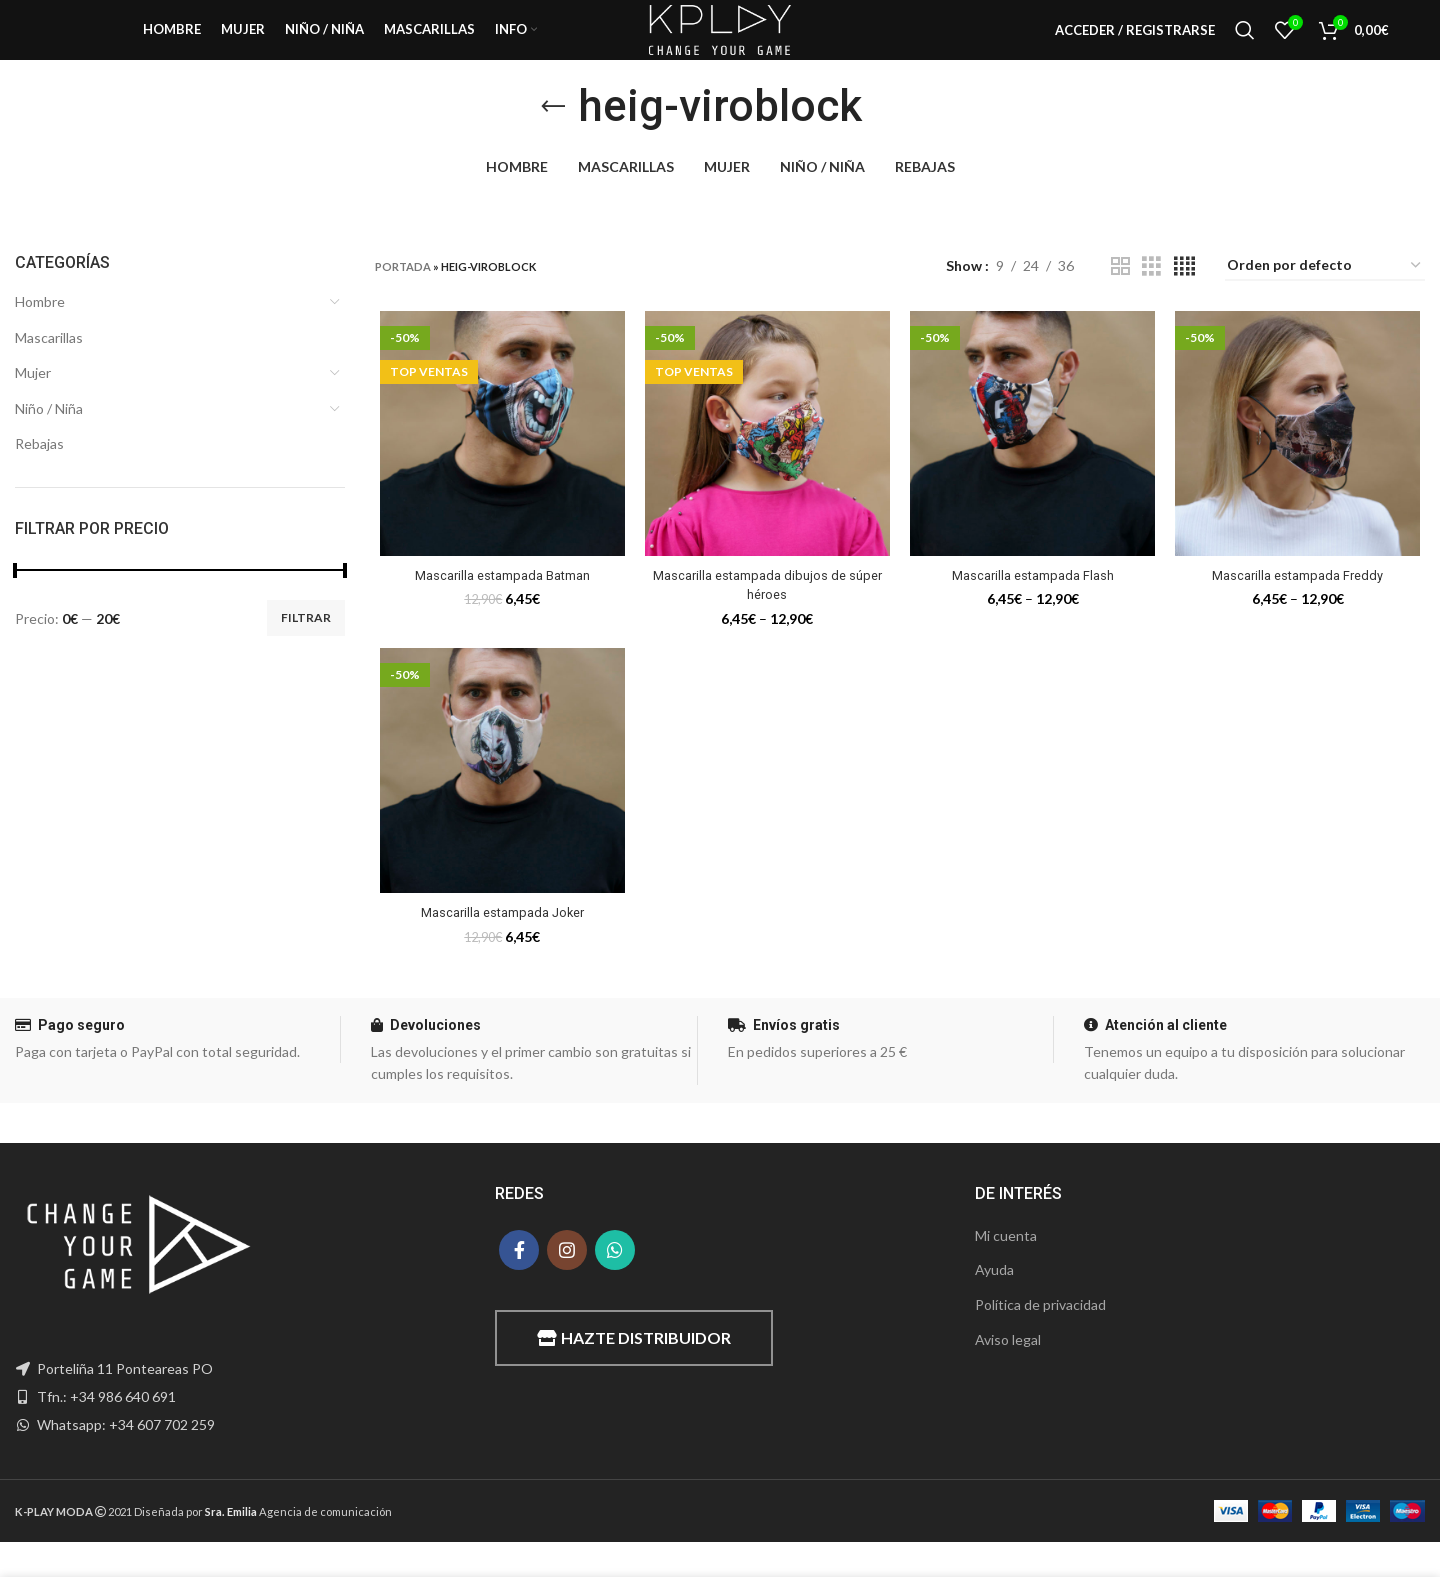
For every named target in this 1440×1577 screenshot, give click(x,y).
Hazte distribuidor (634, 1372)
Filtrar (306, 647)
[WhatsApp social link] (615, 1284)
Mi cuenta (1006, 1269)
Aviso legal (1008, 1373)
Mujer (33, 402)
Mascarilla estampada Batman (499, 607)
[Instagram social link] (567, 1284)
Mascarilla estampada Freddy (1301, 607)
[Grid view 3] (1151, 295)
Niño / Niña (49, 438)
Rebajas (39, 473)
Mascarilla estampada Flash (1034, 607)
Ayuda (994, 1304)
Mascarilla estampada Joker (498, 947)
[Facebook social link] (519, 1284)
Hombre (40, 331)
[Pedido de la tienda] (1325, 296)
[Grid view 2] (1120, 295)
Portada (403, 295)
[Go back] (553, 136)
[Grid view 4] (1184, 295)
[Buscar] (1245, 45)
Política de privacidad (1040, 1339)
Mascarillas (49, 367)
